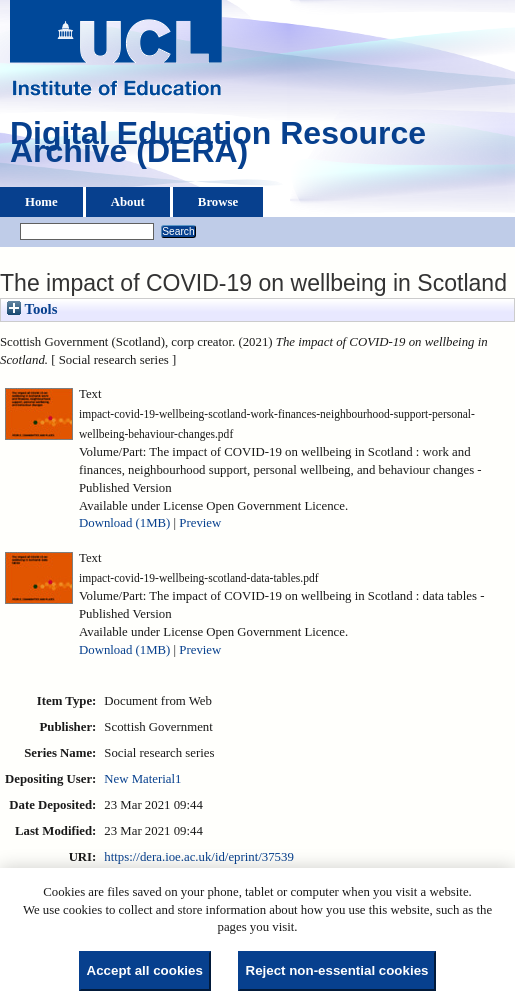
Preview (200, 523)
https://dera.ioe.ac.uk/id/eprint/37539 (198, 857)
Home (41, 202)
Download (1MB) (124, 523)
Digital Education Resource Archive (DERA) (218, 147)
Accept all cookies (145, 970)
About (128, 202)
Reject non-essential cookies (337, 970)
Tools (32, 309)
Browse (218, 202)
